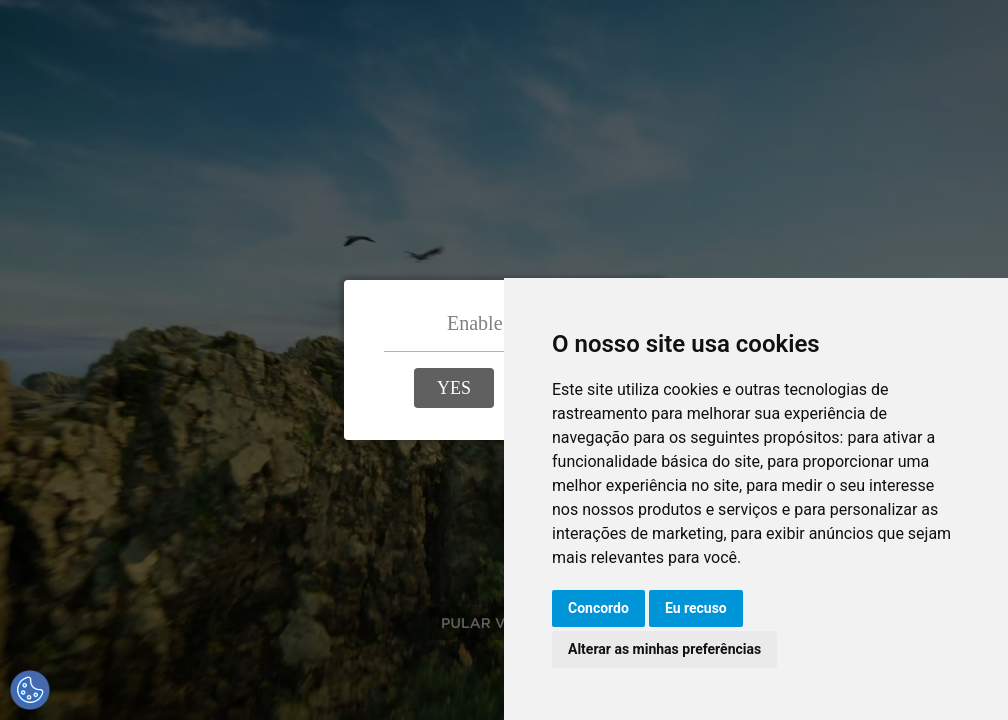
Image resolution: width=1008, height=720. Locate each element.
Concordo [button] (598, 608)
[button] (454, 388)
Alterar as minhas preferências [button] (664, 649)
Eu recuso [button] (696, 608)
